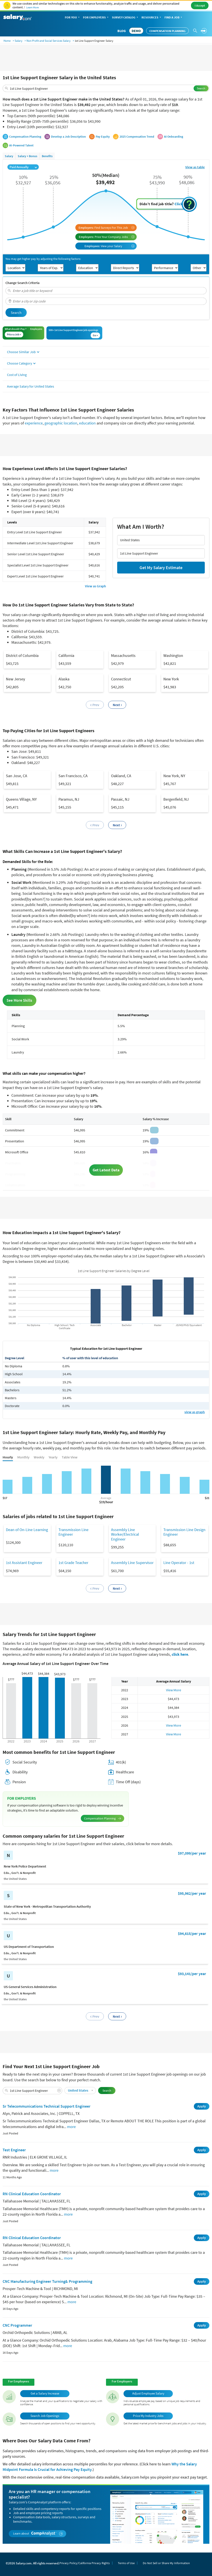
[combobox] (106, 88)
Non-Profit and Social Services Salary (48, 41)
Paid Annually (23, 167)
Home (7, 41)
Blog (121, 31)
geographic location (60, 423)
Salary (18, 41)
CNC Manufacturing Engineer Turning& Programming (47, 2281)
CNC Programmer (17, 2325)
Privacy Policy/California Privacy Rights (84, 2563)
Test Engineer (14, 2149)
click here (180, 1654)
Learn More (32, 7)
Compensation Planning (167, 31)
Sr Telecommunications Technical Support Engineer (46, 2106)
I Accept (200, 5)
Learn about (38, 2533)
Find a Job (173, 17)
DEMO (136, 31)
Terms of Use (126, 2563)
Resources (151, 17)
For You (72, 17)
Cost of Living (17, 374)
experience (34, 423)
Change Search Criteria (22, 282)
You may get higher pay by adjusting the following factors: (43, 259)
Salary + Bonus (27, 156)
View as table (195, 167)
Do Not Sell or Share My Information (166, 2563)
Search (201, 88)
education (87, 423)
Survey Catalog (125, 17)
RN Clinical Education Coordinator (32, 2193)
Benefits (47, 156)
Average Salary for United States (30, 386)
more (71, 2126)
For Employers (96, 17)
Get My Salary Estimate (161, 567)
